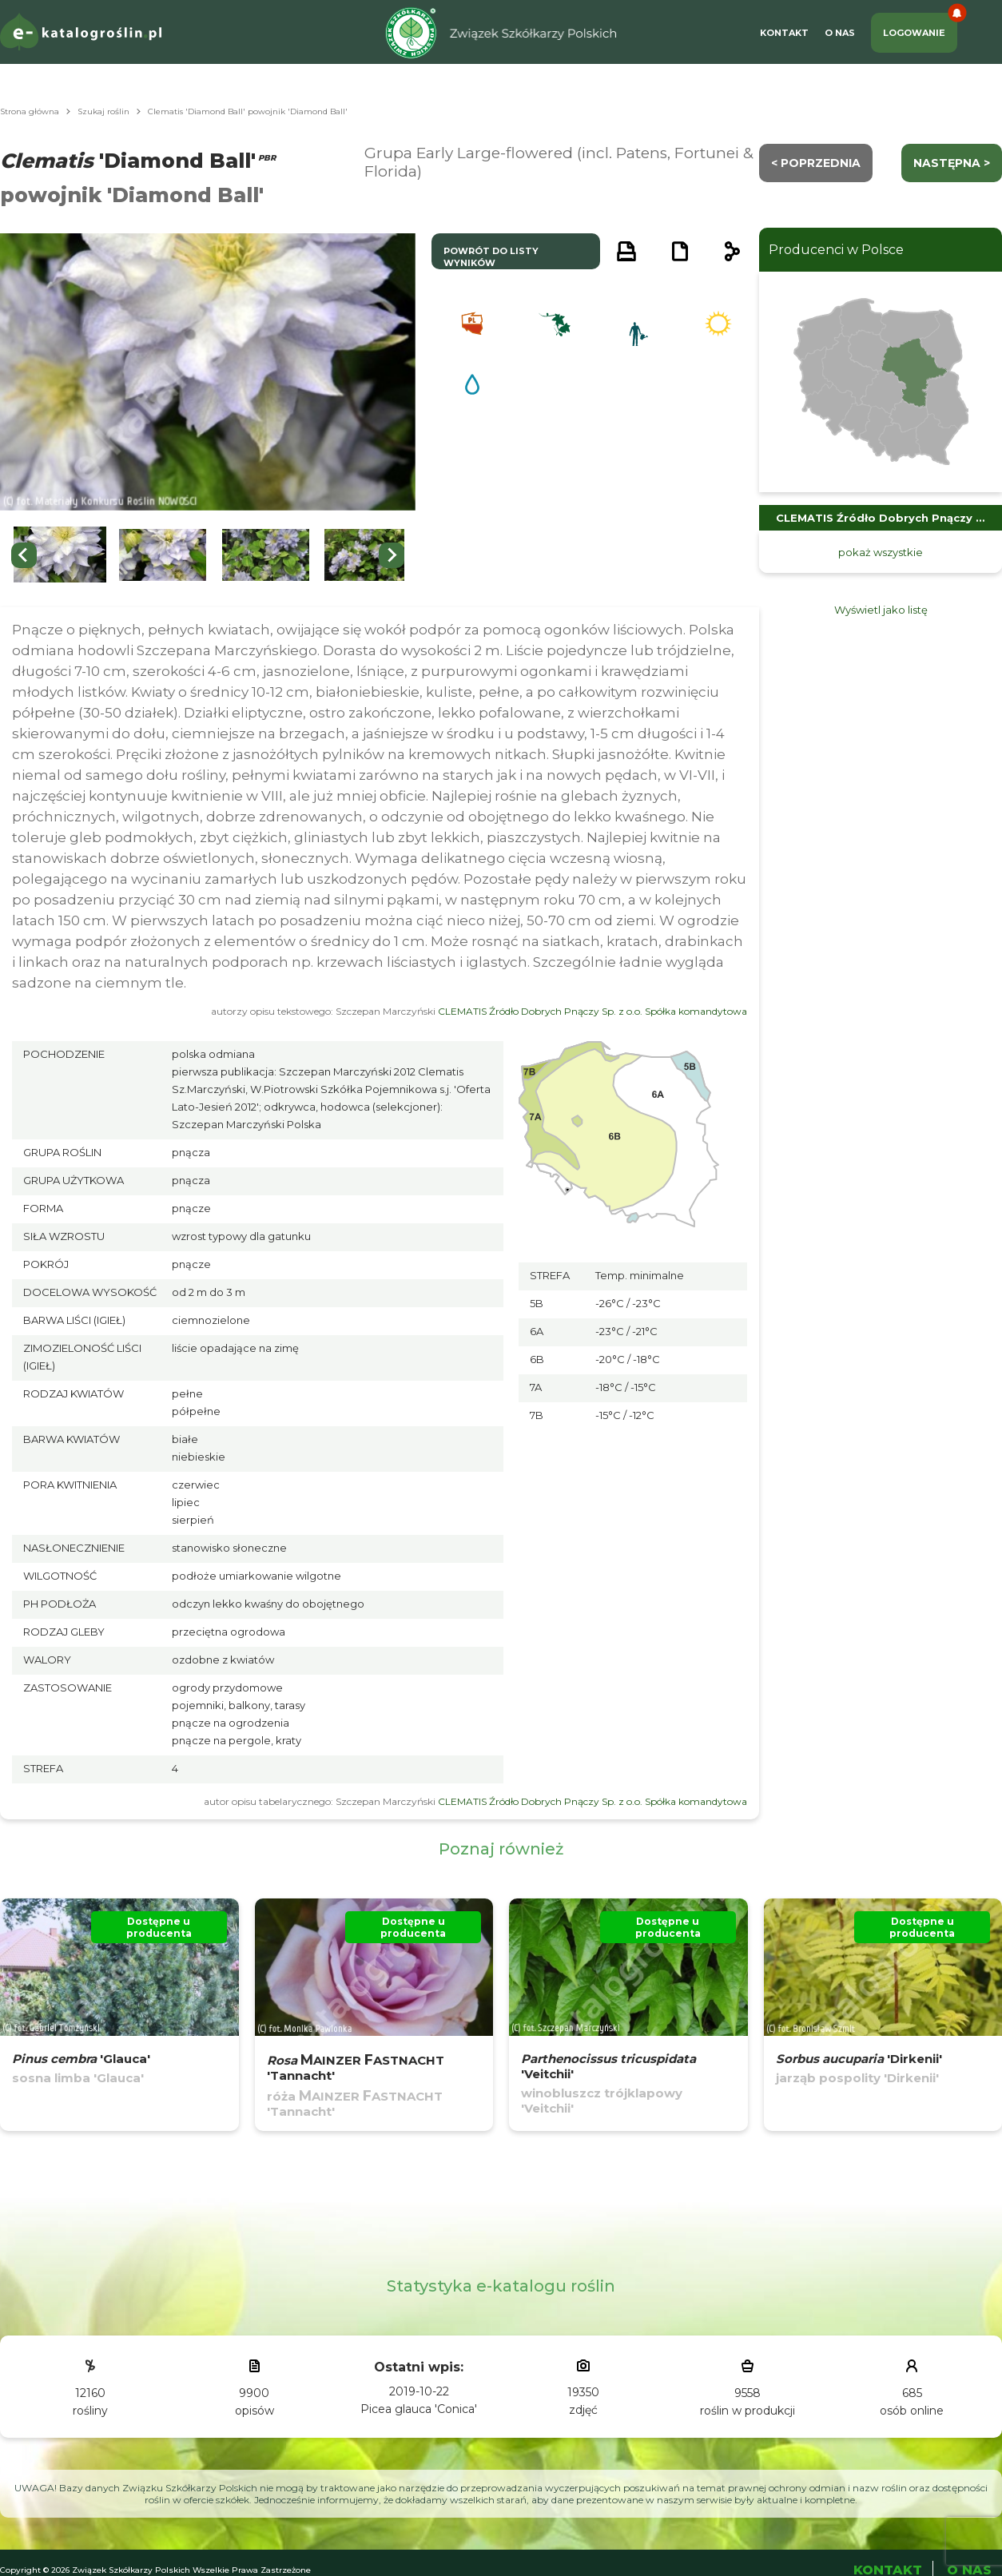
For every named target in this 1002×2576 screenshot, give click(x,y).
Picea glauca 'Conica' (418, 2409)
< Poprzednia (816, 163)
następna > (951, 163)
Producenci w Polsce (836, 249)
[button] (60, 555)
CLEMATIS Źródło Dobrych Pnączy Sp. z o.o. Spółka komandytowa (592, 1011)
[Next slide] (391, 555)
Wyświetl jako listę (881, 609)
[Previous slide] (24, 555)
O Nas (840, 32)
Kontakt (784, 32)
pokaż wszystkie (880, 552)
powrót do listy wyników (491, 256)
